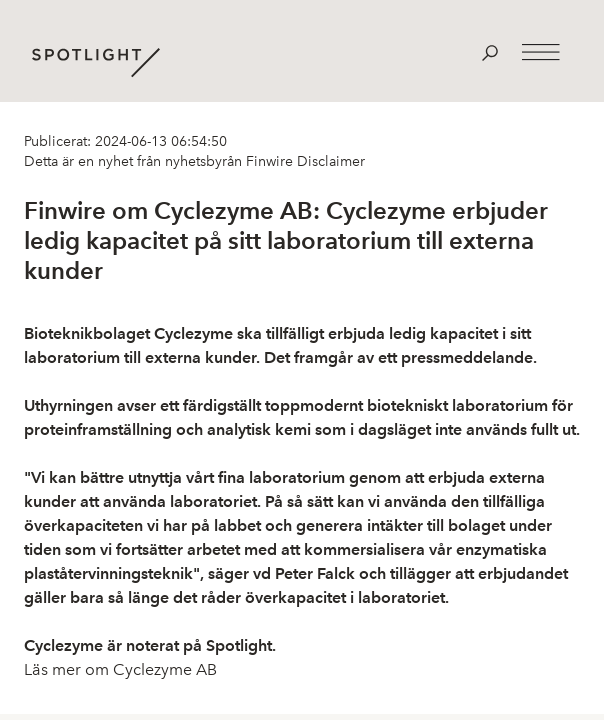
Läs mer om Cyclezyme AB (120, 669)
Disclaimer (329, 161)
